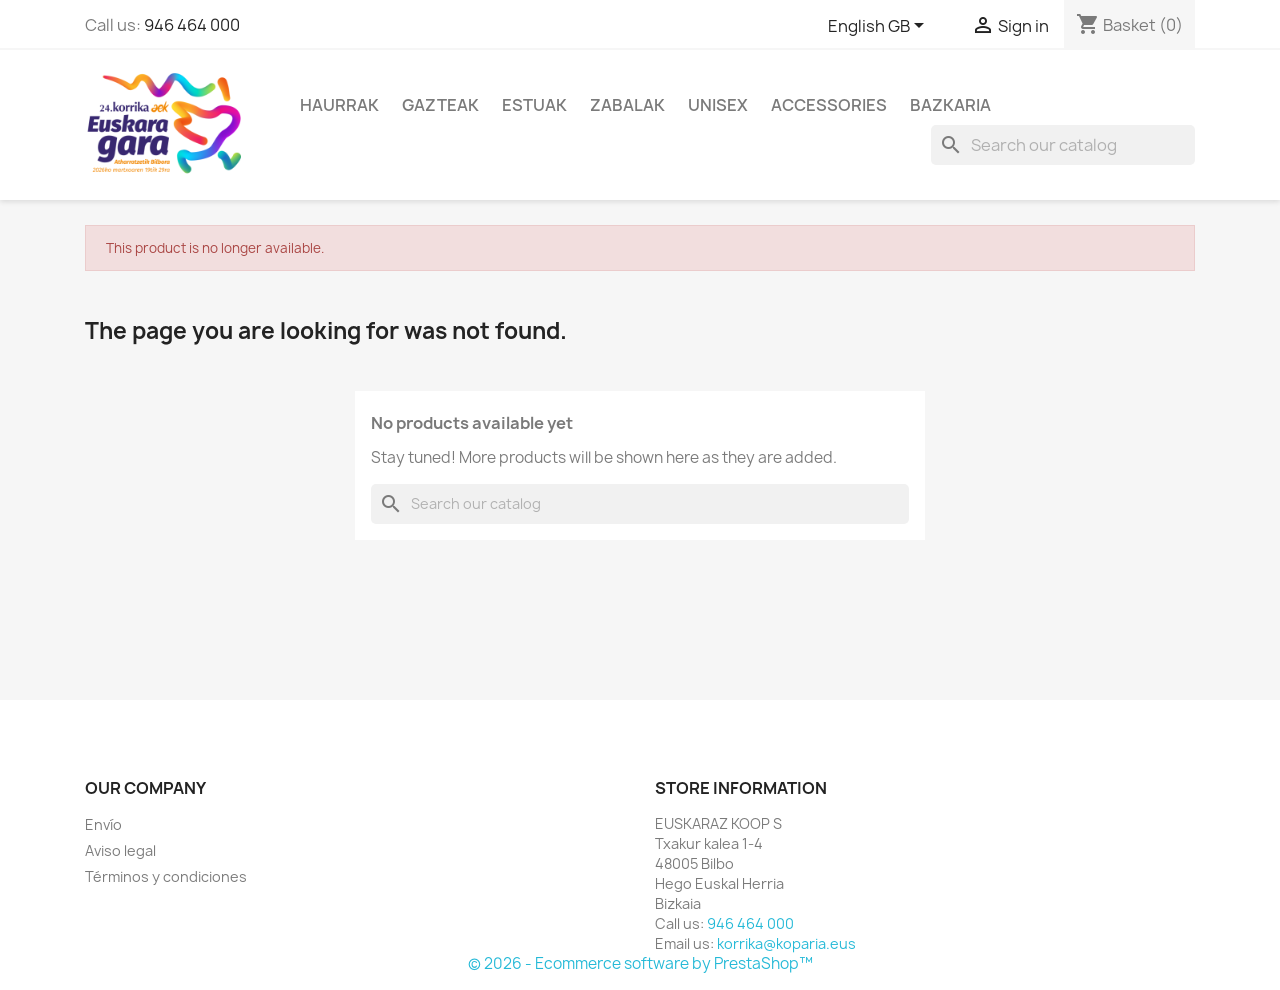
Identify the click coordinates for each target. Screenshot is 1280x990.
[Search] (1063, 145)
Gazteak (440, 105)
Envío (103, 824)
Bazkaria (950, 105)
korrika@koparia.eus (786, 943)
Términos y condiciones (166, 876)
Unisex (718, 105)
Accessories (829, 105)
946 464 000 (192, 25)
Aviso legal (120, 850)
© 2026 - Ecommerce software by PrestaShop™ (640, 963)
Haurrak (339, 105)
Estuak (534, 105)
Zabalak (627, 105)
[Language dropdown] (879, 27)
